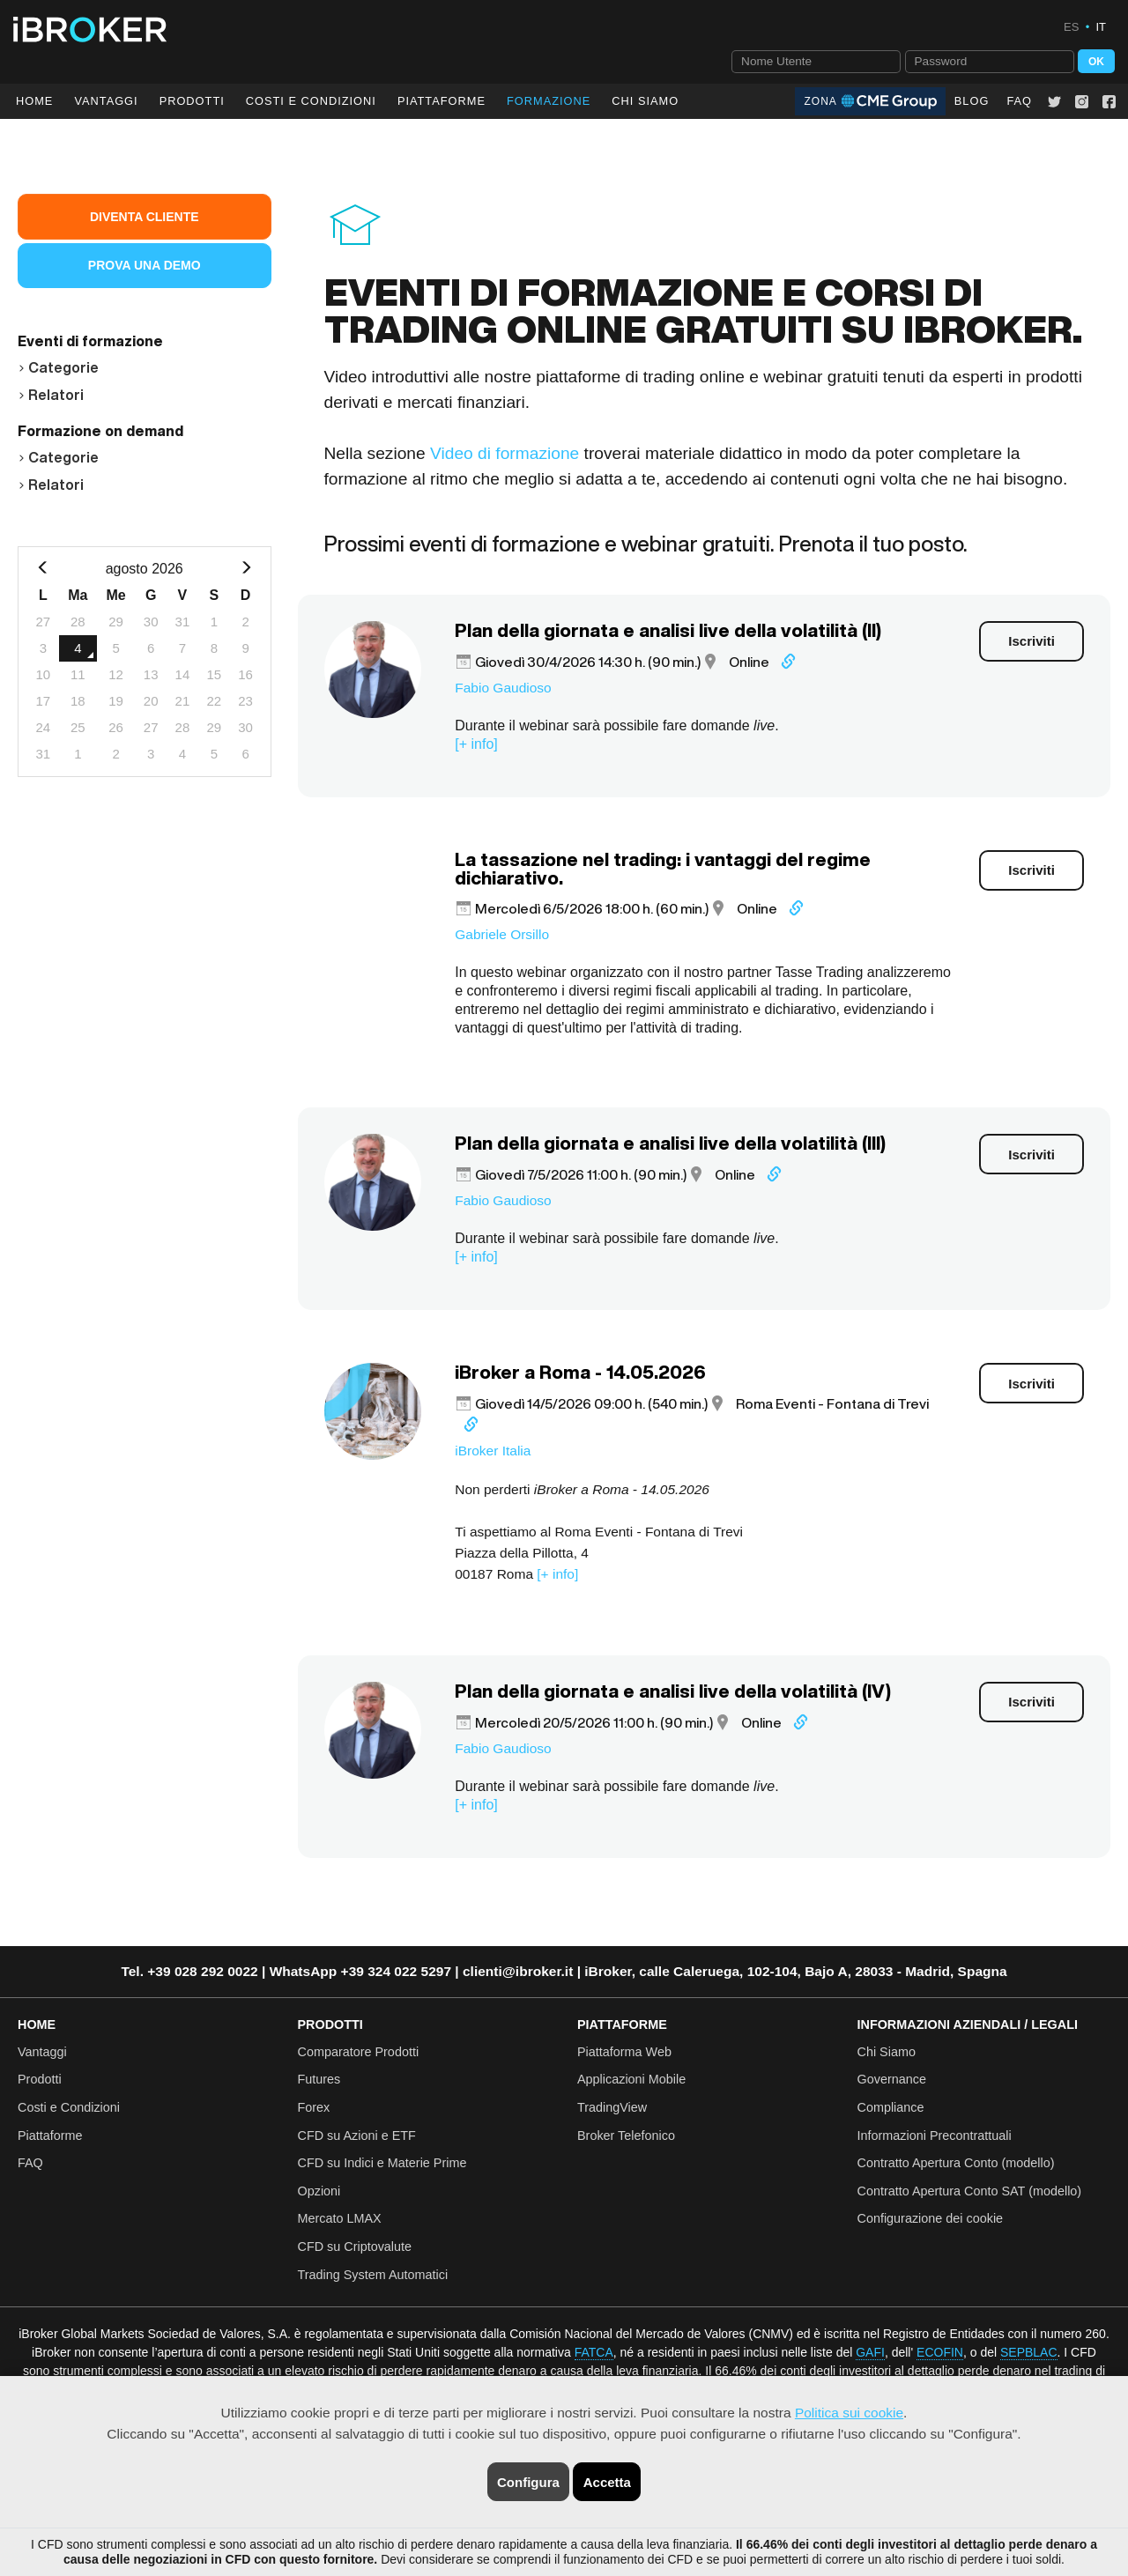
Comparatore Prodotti (358, 2051)
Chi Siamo (645, 100)
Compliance (890, 2106)
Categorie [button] (58, 367)
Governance (891, 2078)
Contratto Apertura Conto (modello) (956, 2162)
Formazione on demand (100, 430)
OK (1096, 61)
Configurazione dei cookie (930, 2217)
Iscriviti (1031, 640)
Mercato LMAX (340, 2217)
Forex (314, 2106)
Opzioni (319, 2190)
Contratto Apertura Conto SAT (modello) (969, 2190)
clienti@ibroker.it (518, 1970)
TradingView (612, 2106)
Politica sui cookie (849, 2412)
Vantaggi (105, 100)
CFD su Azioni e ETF (357, 2135)
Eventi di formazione (90, 341)
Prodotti (192, 100)
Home (34, 100)
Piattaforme (441, 100)
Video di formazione (504, 452)
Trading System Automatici (373, 2274)
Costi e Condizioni (69, 2106)
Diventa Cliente (144, 217)
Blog (972, 100)
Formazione (548, 100)
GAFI (870, 2351)
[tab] (144, 365)
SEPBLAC (1029, 2351)
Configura (528, 2482)
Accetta (607, 2482)
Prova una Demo (144, 265)
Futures (319, 2078)
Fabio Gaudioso (503, 686)
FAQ (1019, 100)
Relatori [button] (51, 394)
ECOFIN (939, 2351)
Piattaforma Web (624, 2051)
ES (1071, 26)
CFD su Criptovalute (355, 2246)
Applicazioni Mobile (631, 2078)
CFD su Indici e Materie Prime (382, 2162)
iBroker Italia (493, 1449)
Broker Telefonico (626, 2135)
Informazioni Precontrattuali (934, 2135)
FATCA (594, 2351)
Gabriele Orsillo (502, 933)
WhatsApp (304, 1970)
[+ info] (476, 743)
